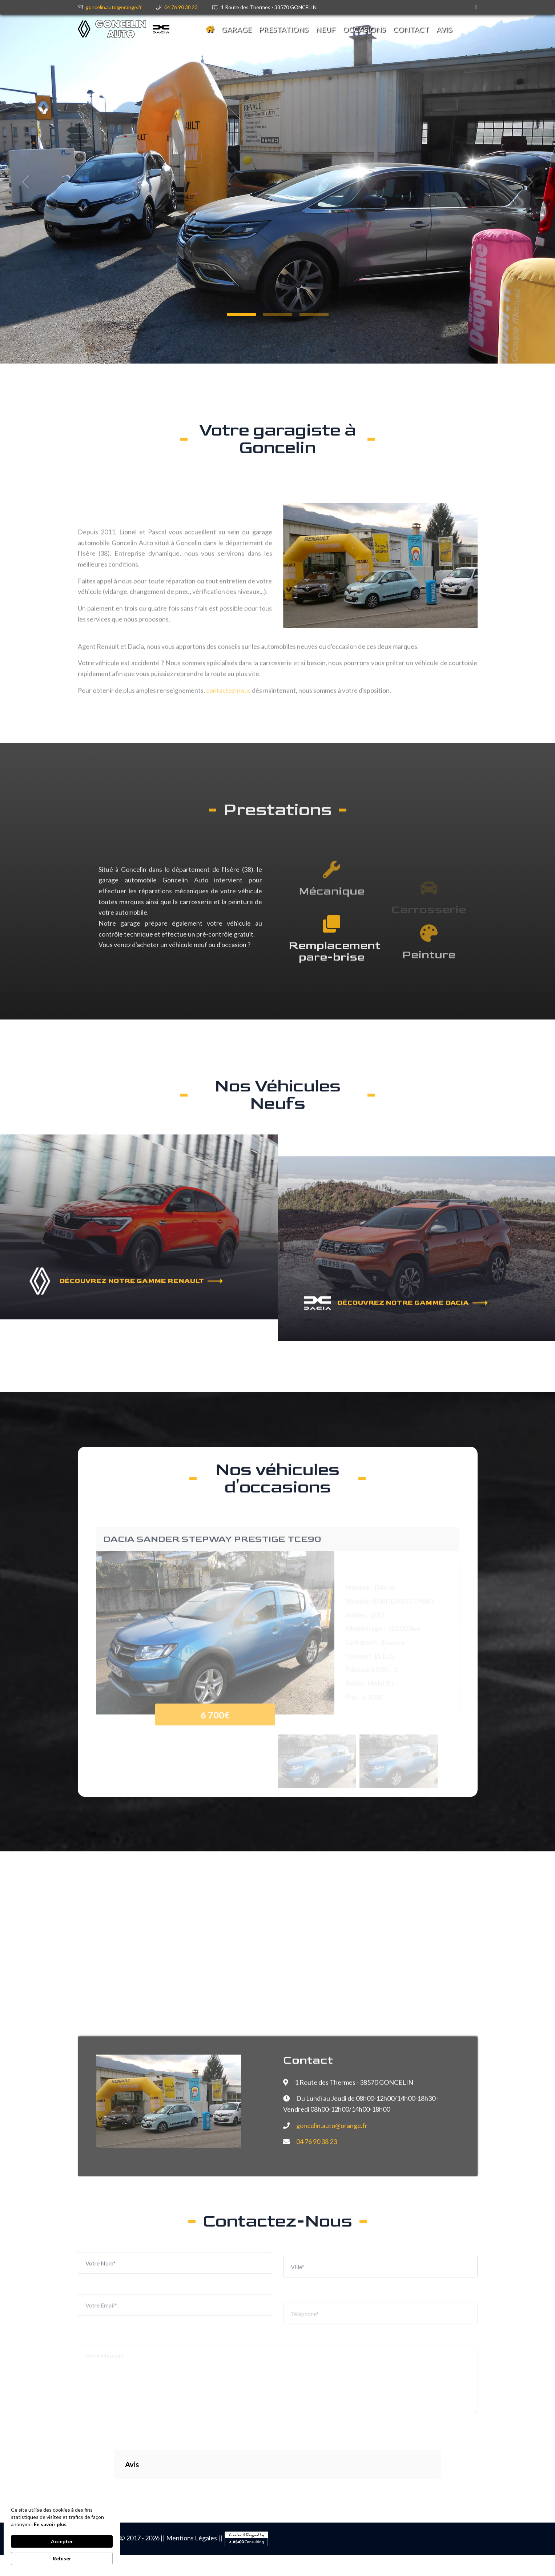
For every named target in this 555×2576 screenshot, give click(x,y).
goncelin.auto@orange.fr (114, 7)
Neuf (325, 29)
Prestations (283, 29)
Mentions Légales (191, 2538)
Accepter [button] (62, 2541)
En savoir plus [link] (50, 2524)
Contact (411, 29)
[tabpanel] (277, 182)
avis (444, 29)
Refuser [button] (62, 2558)
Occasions (364, 29)
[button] (241, 314)
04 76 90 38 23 (181, 7)
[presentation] (138, 2408)
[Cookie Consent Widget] (62, 2535)
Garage (236, 29)
